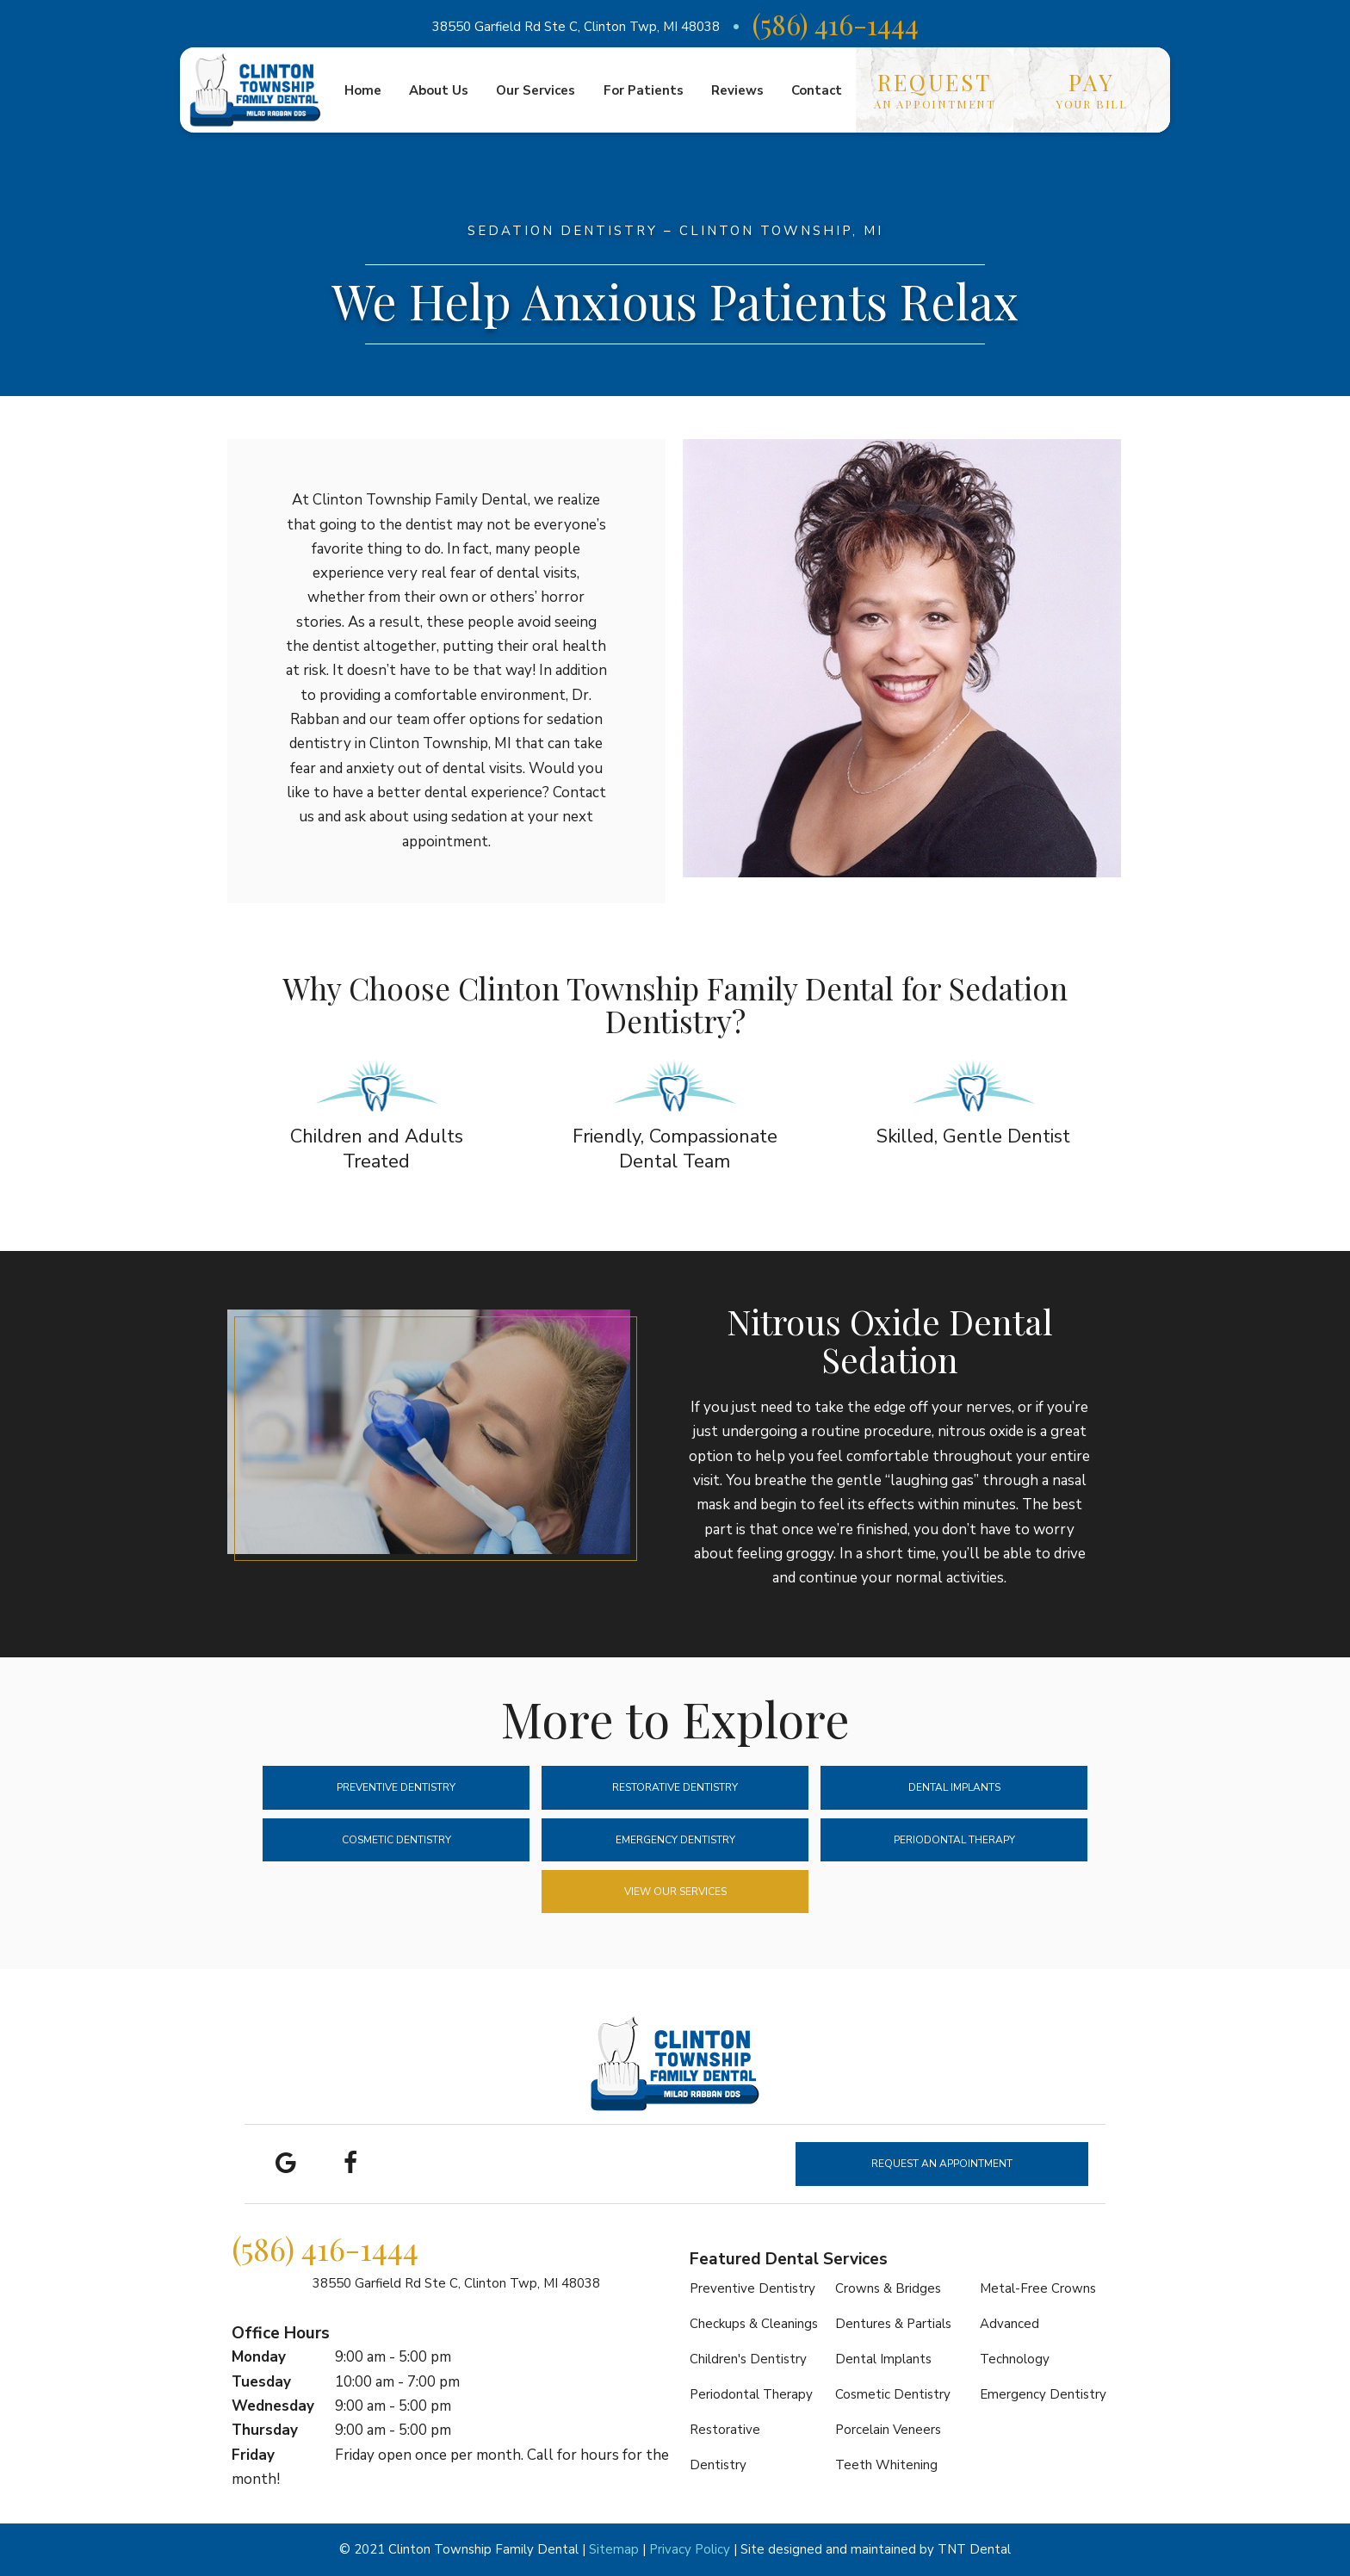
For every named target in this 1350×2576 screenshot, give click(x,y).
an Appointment (934, 89)
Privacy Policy (689, 2549)
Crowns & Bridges (888, 2288)
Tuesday (261, 2382)
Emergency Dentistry (675, 1840)
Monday (259, 2357)
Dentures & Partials (893, 2323)
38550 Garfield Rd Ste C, (456, 2283)
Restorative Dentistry (675, 1787)
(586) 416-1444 (835, 24)
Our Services (535, 90)
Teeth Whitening (886, 2465)
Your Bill (1092, 89)
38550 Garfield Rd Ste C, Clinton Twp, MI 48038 (576, 26)
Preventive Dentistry (396, 1787)
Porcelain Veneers (888, 2429)
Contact (816, 90)
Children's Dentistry (748, 2359)
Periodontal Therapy (954, 1840)
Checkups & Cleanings (754, 2323)
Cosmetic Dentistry (396, 1840)
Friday (253, 2455)
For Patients (644, 90)
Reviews (737, 90)
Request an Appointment (941, 2163)
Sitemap (614, 2549)
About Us (438, 90)
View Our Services (675, 1891)
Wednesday (273, 2406)
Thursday (265, 2430)
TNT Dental (974, 2549)
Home (362, 90)
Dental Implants (954, 1787)
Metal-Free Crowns (1038, 2288)
